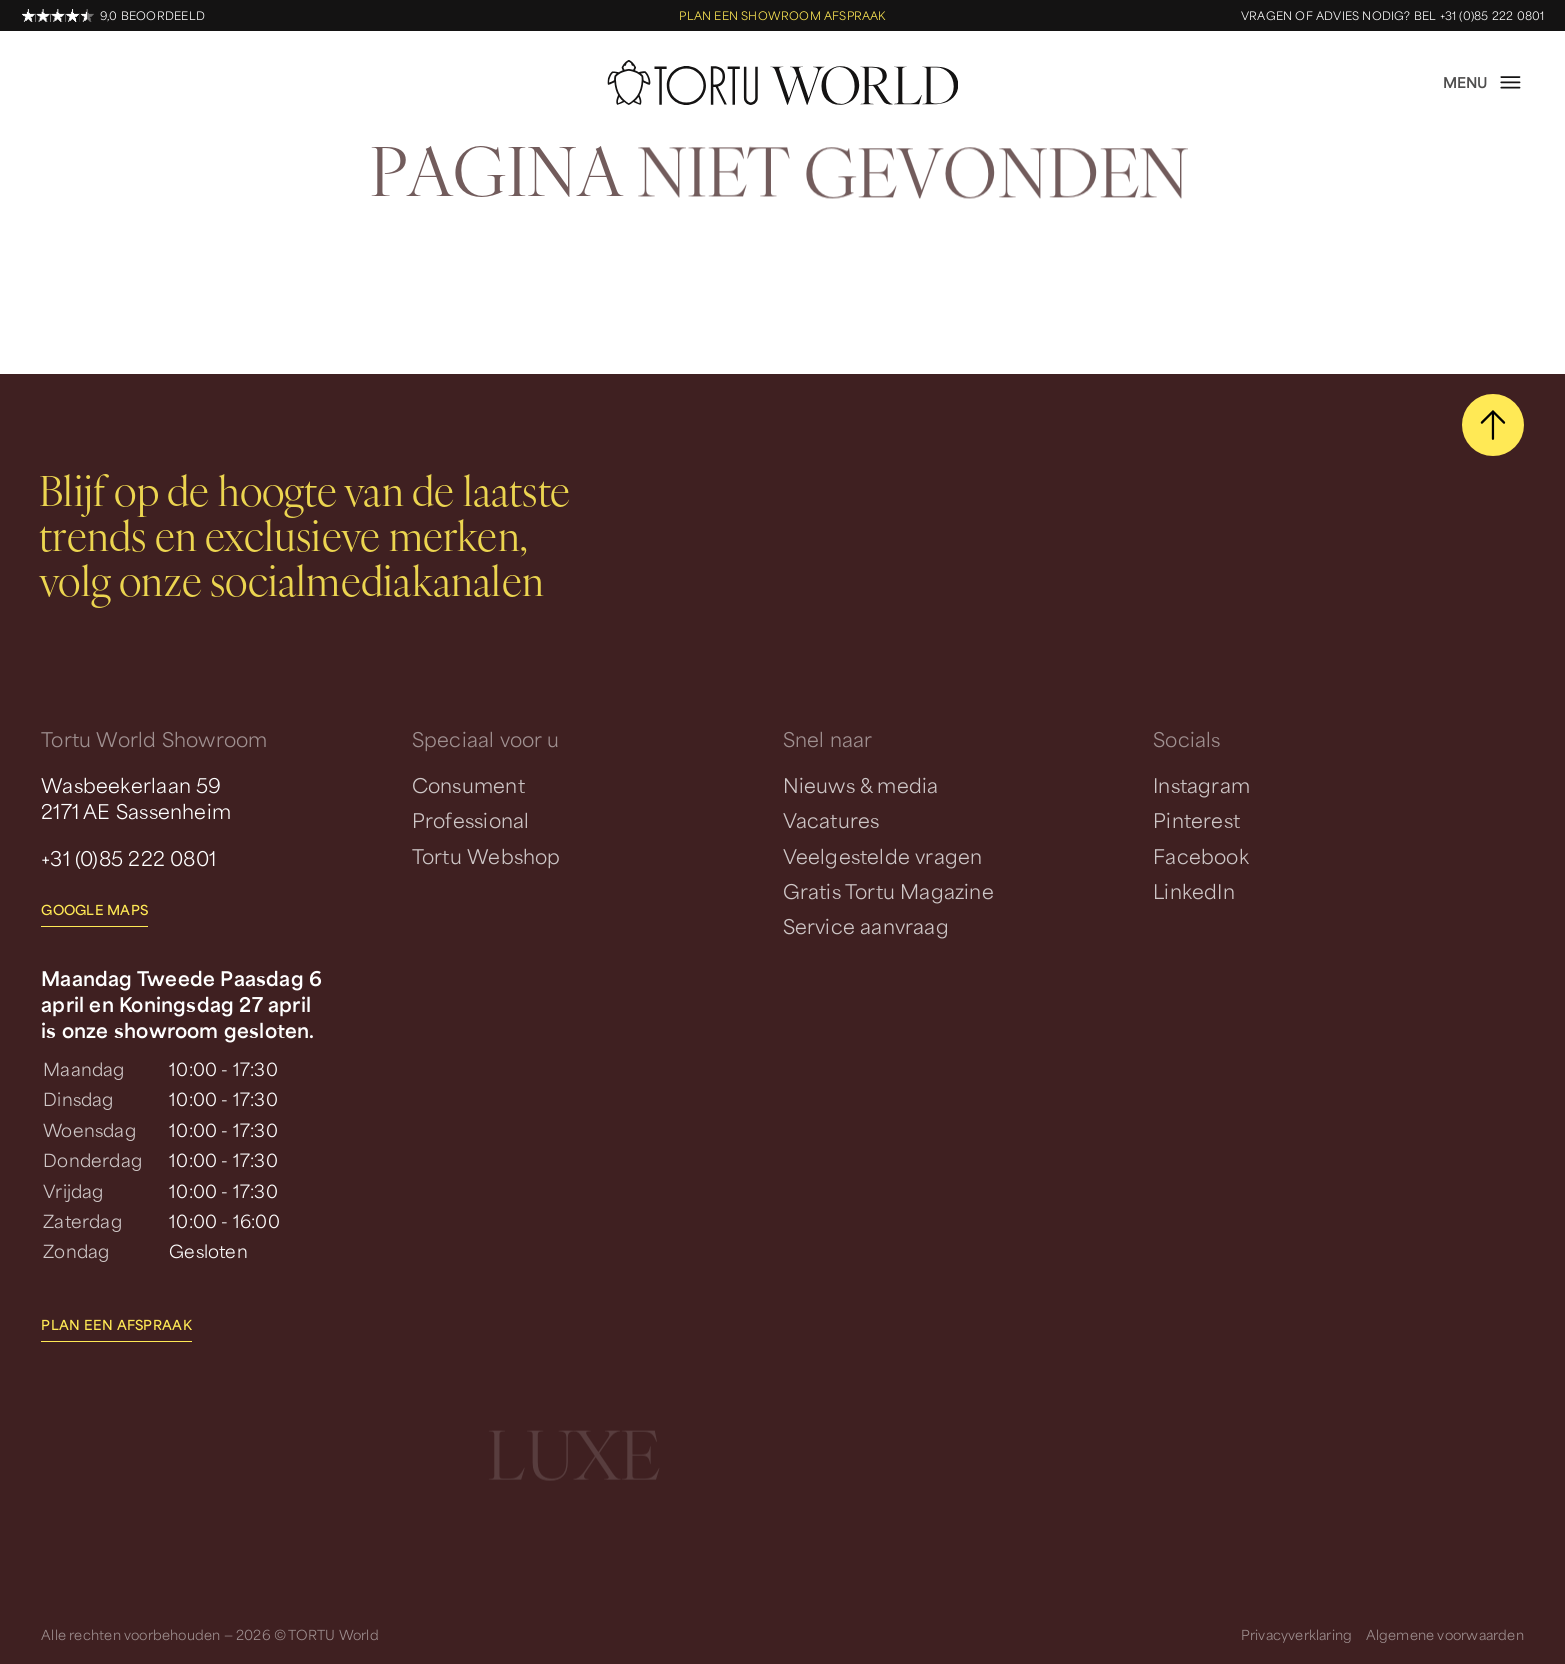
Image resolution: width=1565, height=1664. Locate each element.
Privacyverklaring (1297, 1634)
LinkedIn (1194, 891)
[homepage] (782, 83)
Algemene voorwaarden (1445, 1634)
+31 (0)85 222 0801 (128, 858)
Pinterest (1196, 820)
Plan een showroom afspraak (782, 15)
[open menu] (1483, 82)
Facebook (1201, 856)
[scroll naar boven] (1493, 425)
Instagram (1201, 785)
